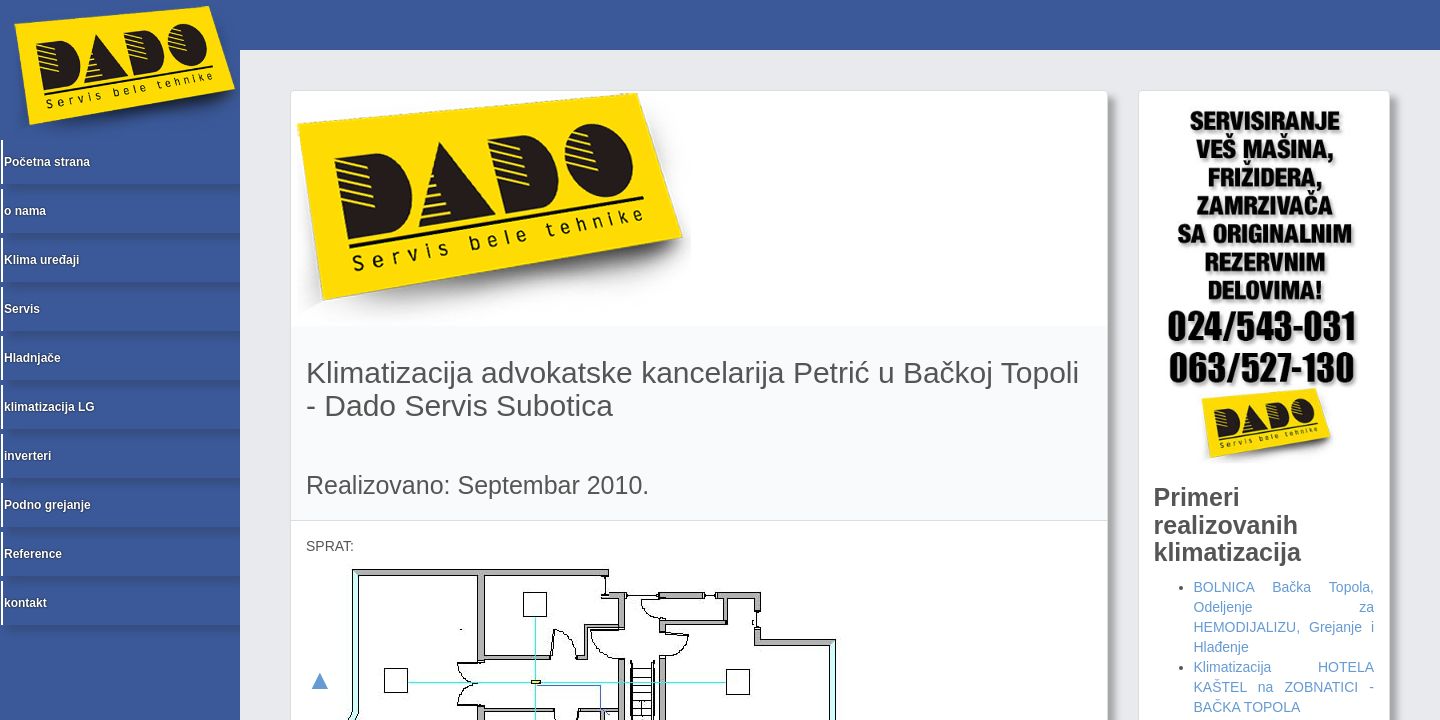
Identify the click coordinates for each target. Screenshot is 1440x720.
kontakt (25, 603)
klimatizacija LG (49, 407)
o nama (25, 211)
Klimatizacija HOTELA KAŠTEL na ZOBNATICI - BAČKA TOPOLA (1284, 687)
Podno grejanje (47, 505)
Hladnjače (32, 358)
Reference (33, 554)
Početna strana (47, 162)
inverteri (27, 456)
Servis (22, 309)
